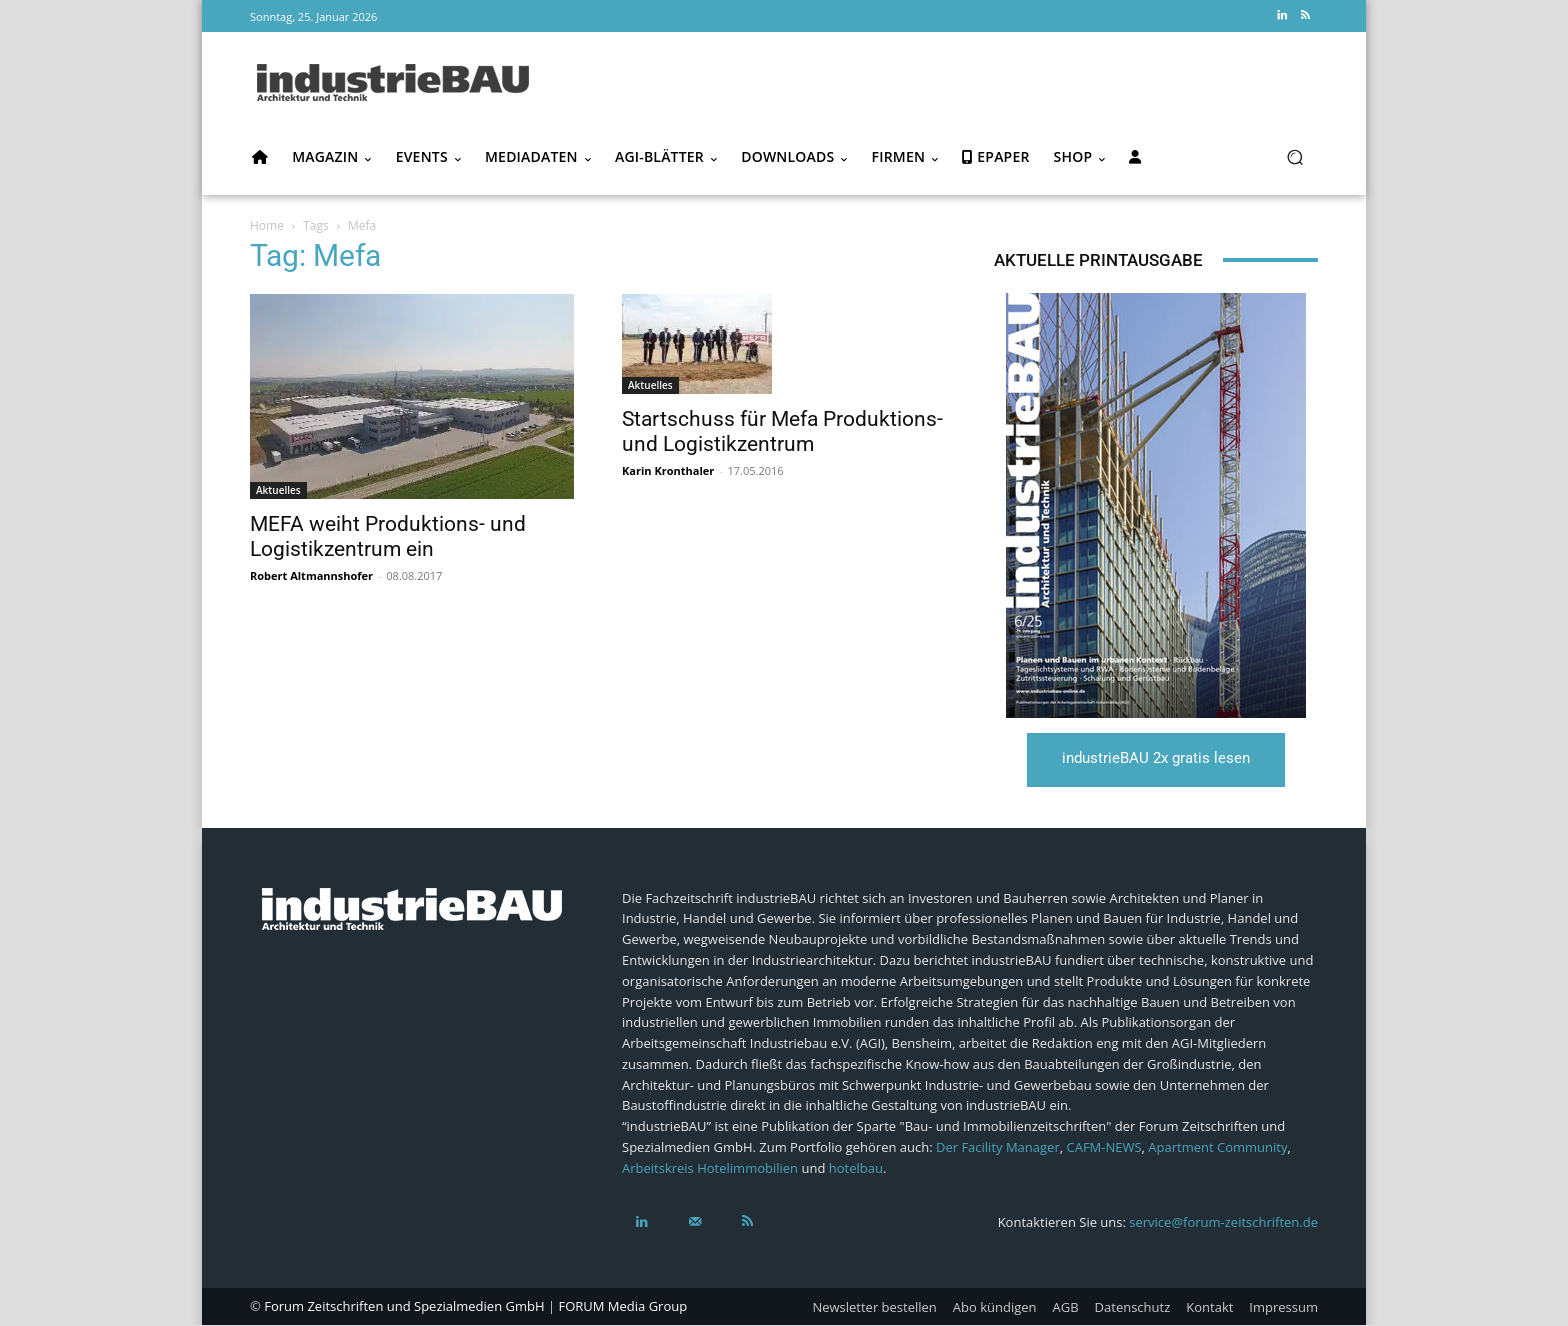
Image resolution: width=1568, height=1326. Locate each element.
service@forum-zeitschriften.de (1223, 1222)
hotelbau (856, 1170)
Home (267, 225)
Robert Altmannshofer (311, 575)
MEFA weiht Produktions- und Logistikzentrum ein (388, 536)
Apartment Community (1217, 1149)
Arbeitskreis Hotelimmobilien (710, 1170)
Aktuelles (278, 490)
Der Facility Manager (998, 1149)
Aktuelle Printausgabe (1098, 260)
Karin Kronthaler (668, 470)
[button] (1294, 157)
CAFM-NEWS (1103, 1149)
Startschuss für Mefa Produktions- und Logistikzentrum (782, 431)
